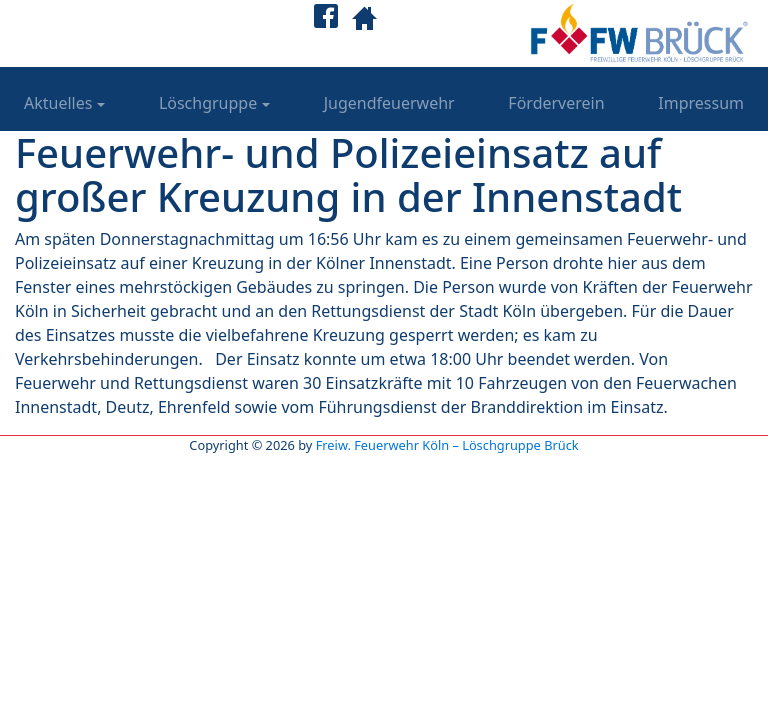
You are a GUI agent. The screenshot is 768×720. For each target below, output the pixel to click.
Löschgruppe (208, 103)
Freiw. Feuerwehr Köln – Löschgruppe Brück (447, 445)
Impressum (701, 103)
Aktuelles (58, 103)
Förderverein (556, 103)
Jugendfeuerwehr (389, 103)
